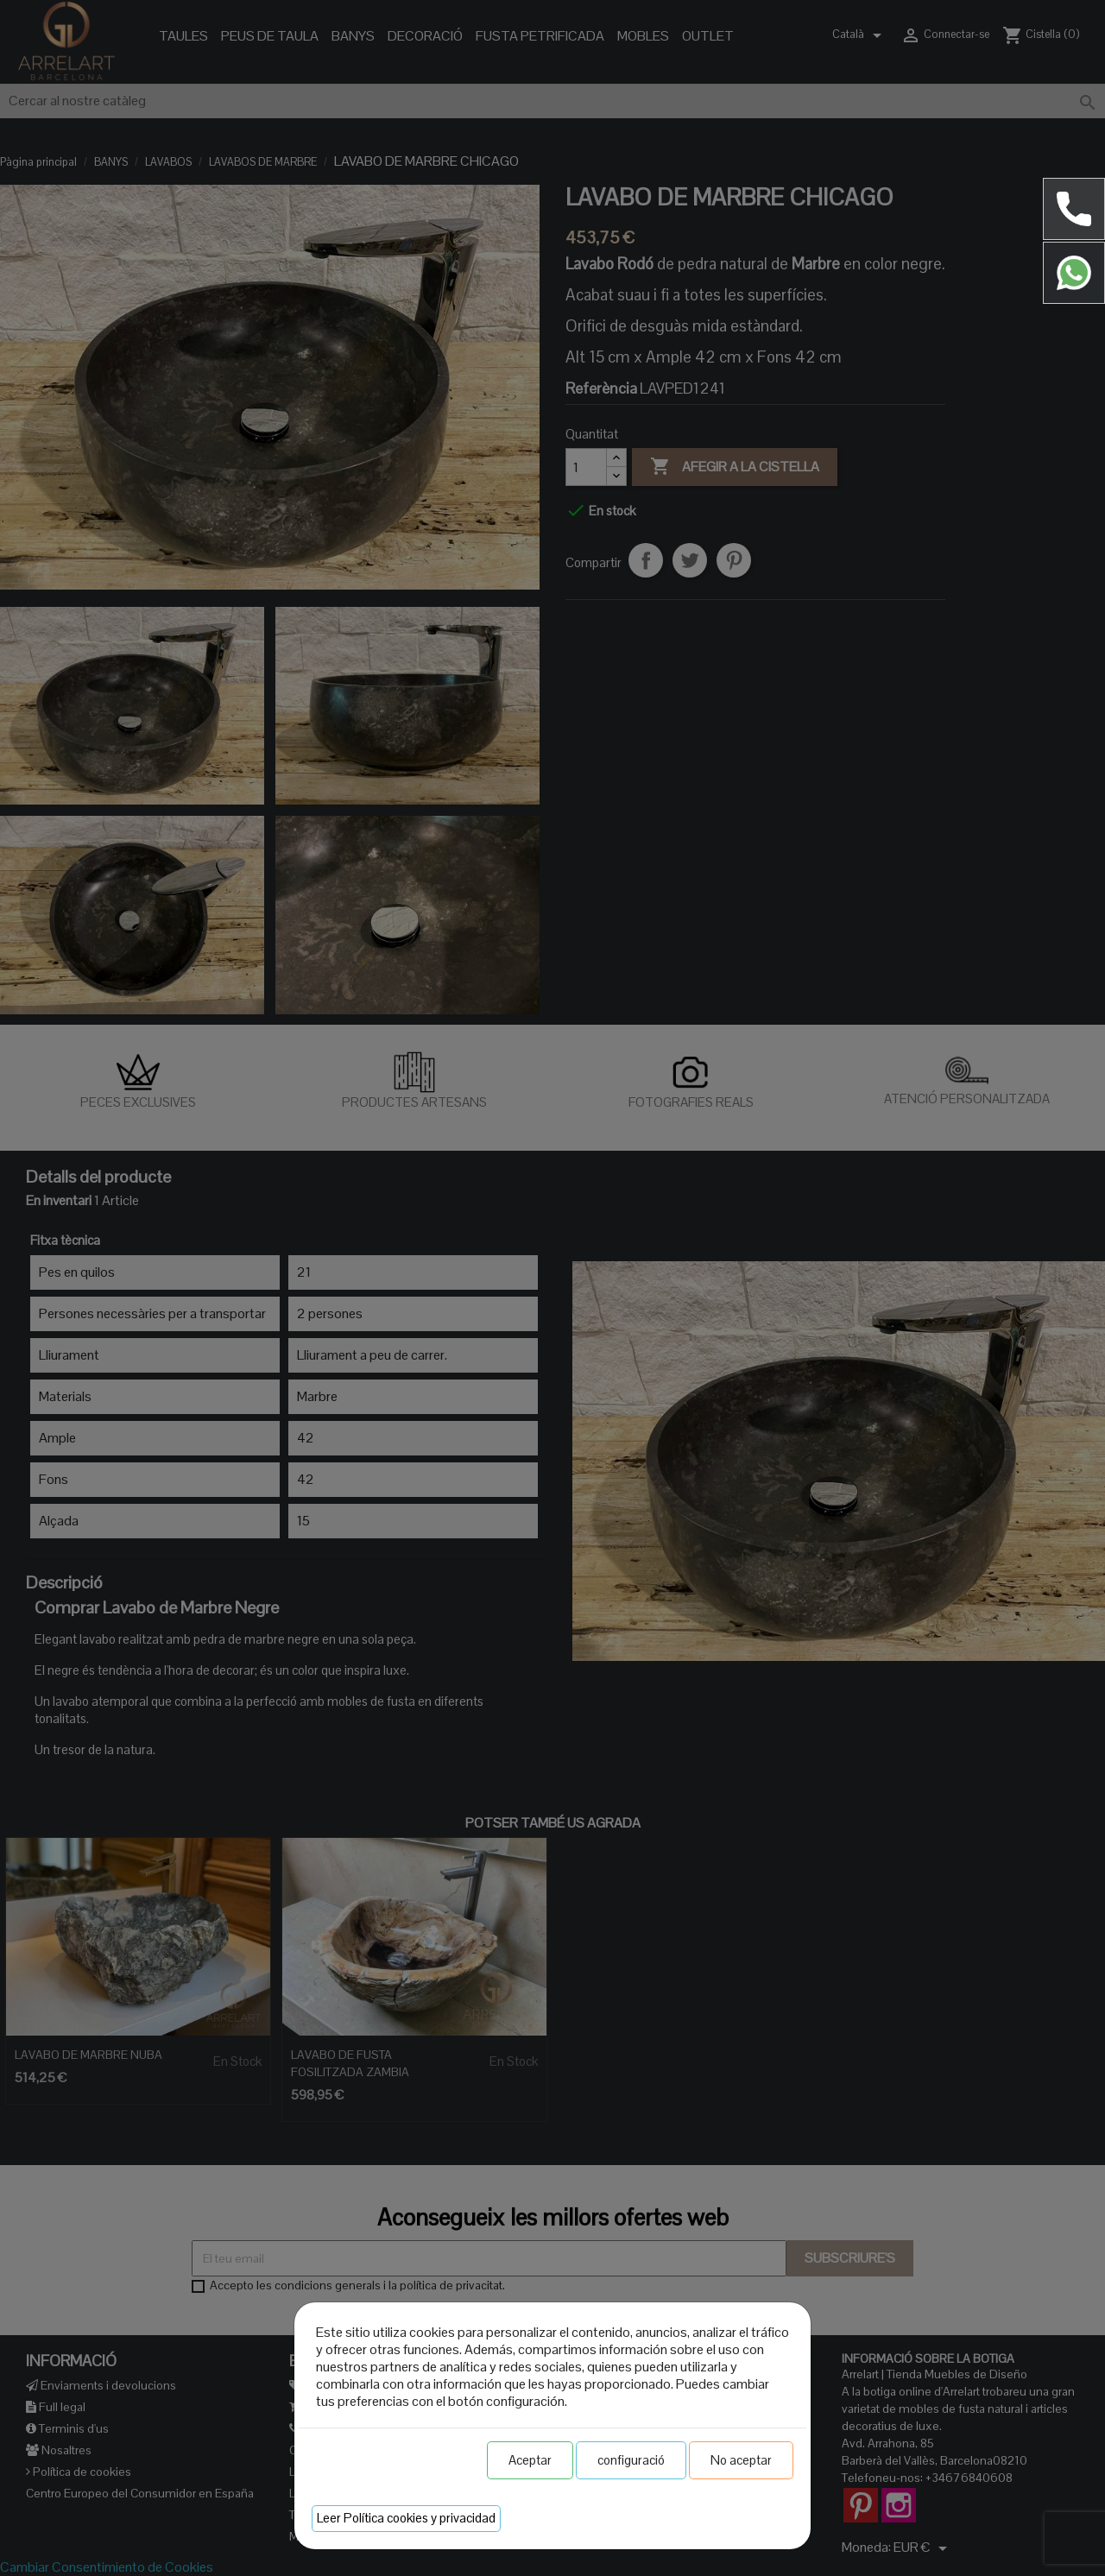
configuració (631, 2460)
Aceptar (530, 2460)
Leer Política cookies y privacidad (406, 2518)
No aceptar (741, 2460)
